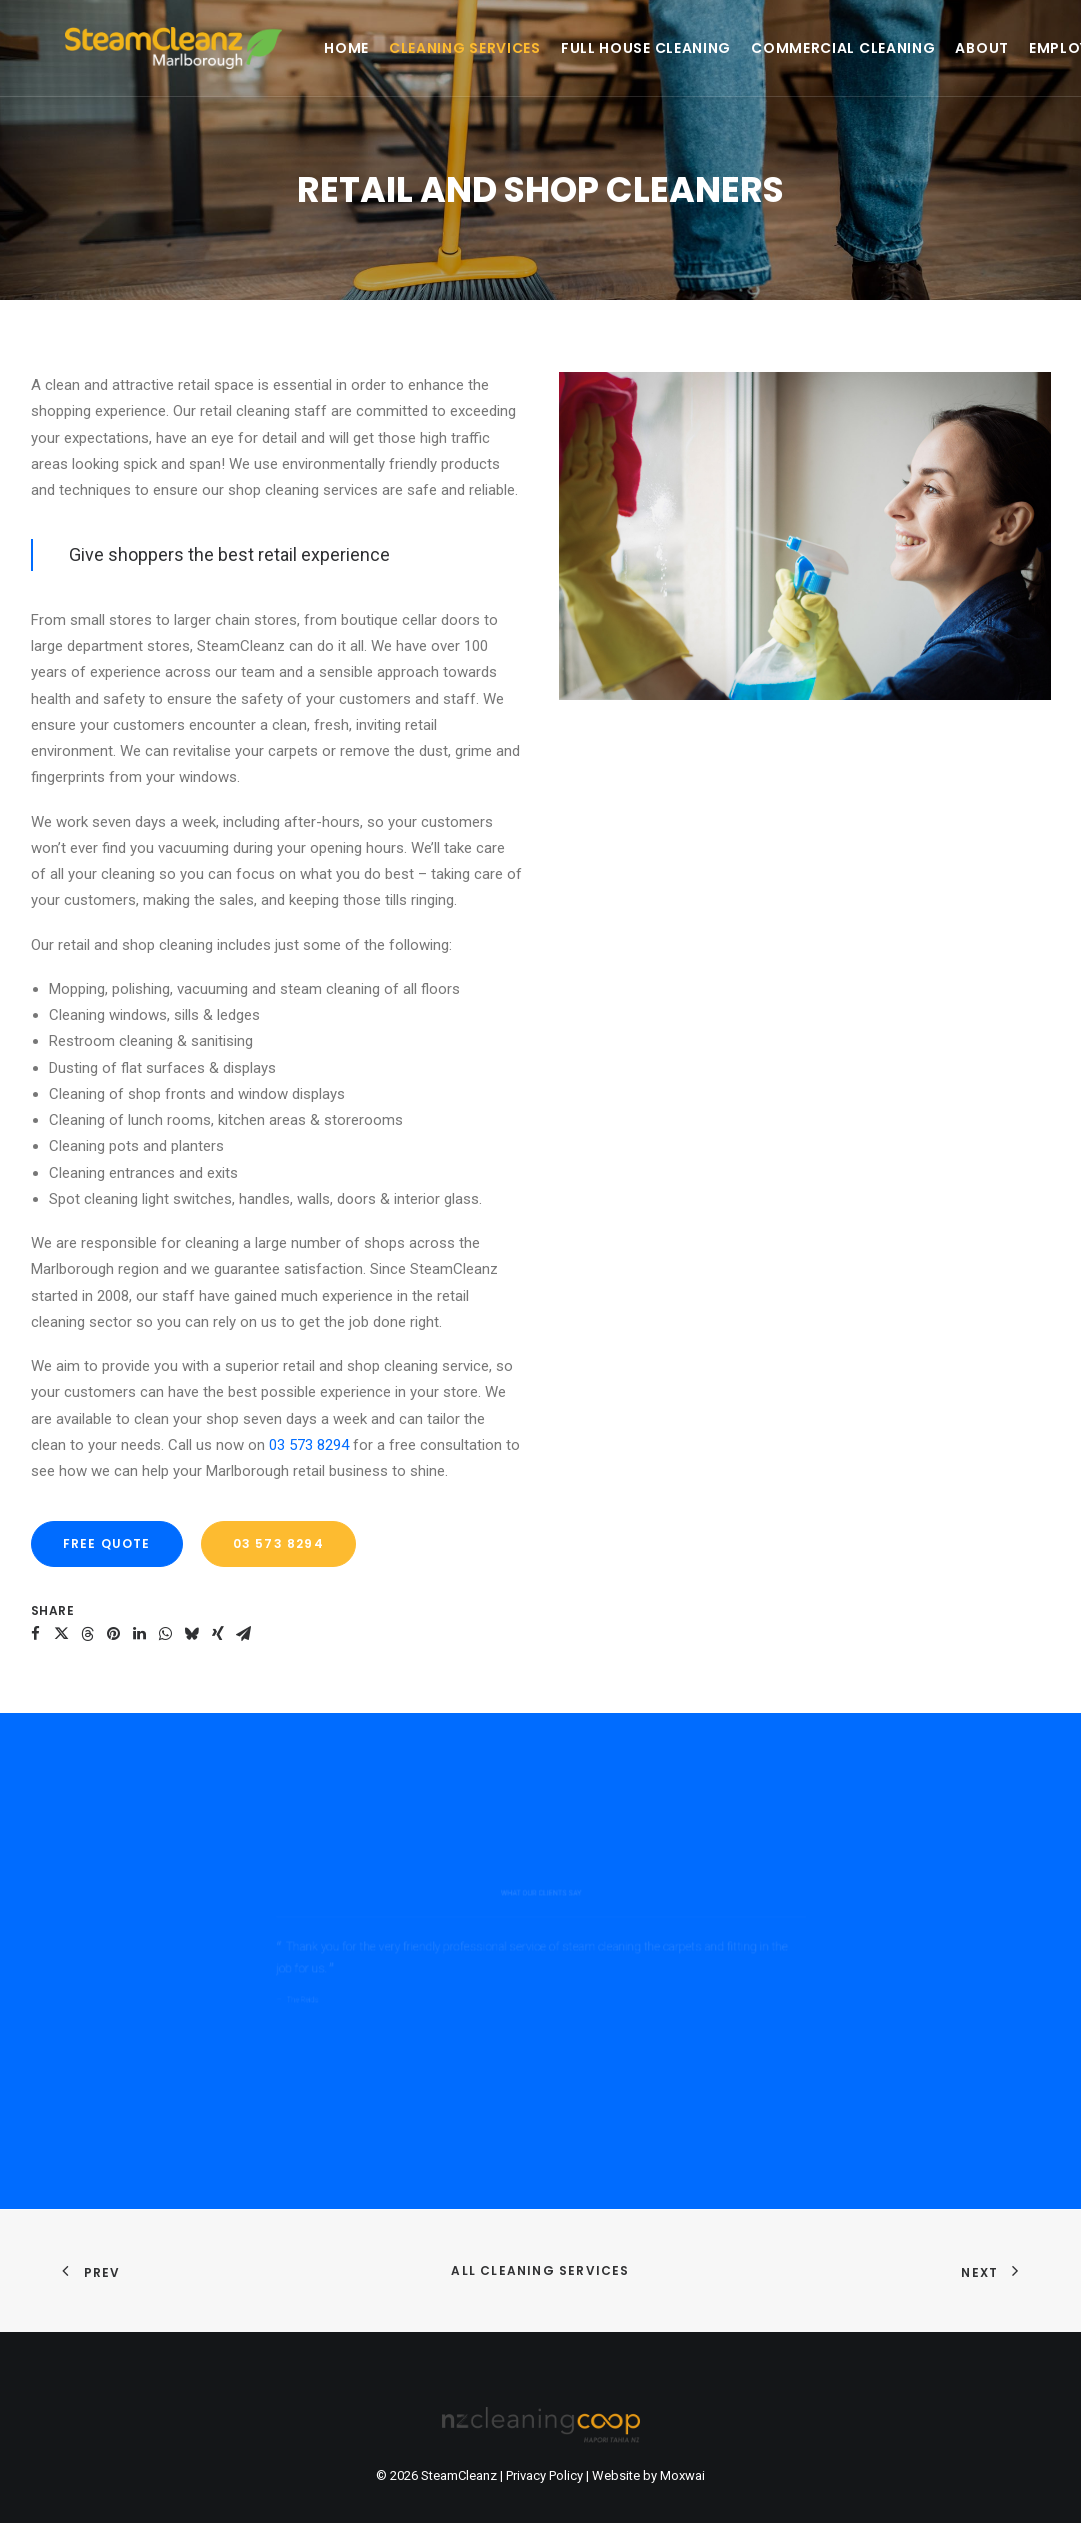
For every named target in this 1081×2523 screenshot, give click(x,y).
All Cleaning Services (540, 2270)
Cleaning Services (397, 48)
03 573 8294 (309, 1445)
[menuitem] (278, 48)
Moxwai (682, 2475)
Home (278, 48)
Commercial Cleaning (775, 48)
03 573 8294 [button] (278, 1543)
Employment (1012, 48)
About (914, 48)
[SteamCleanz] (140, 48)
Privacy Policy (544, 2475)
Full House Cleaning (578, 48)
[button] (36, 1634)
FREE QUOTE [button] (107, 1543)
